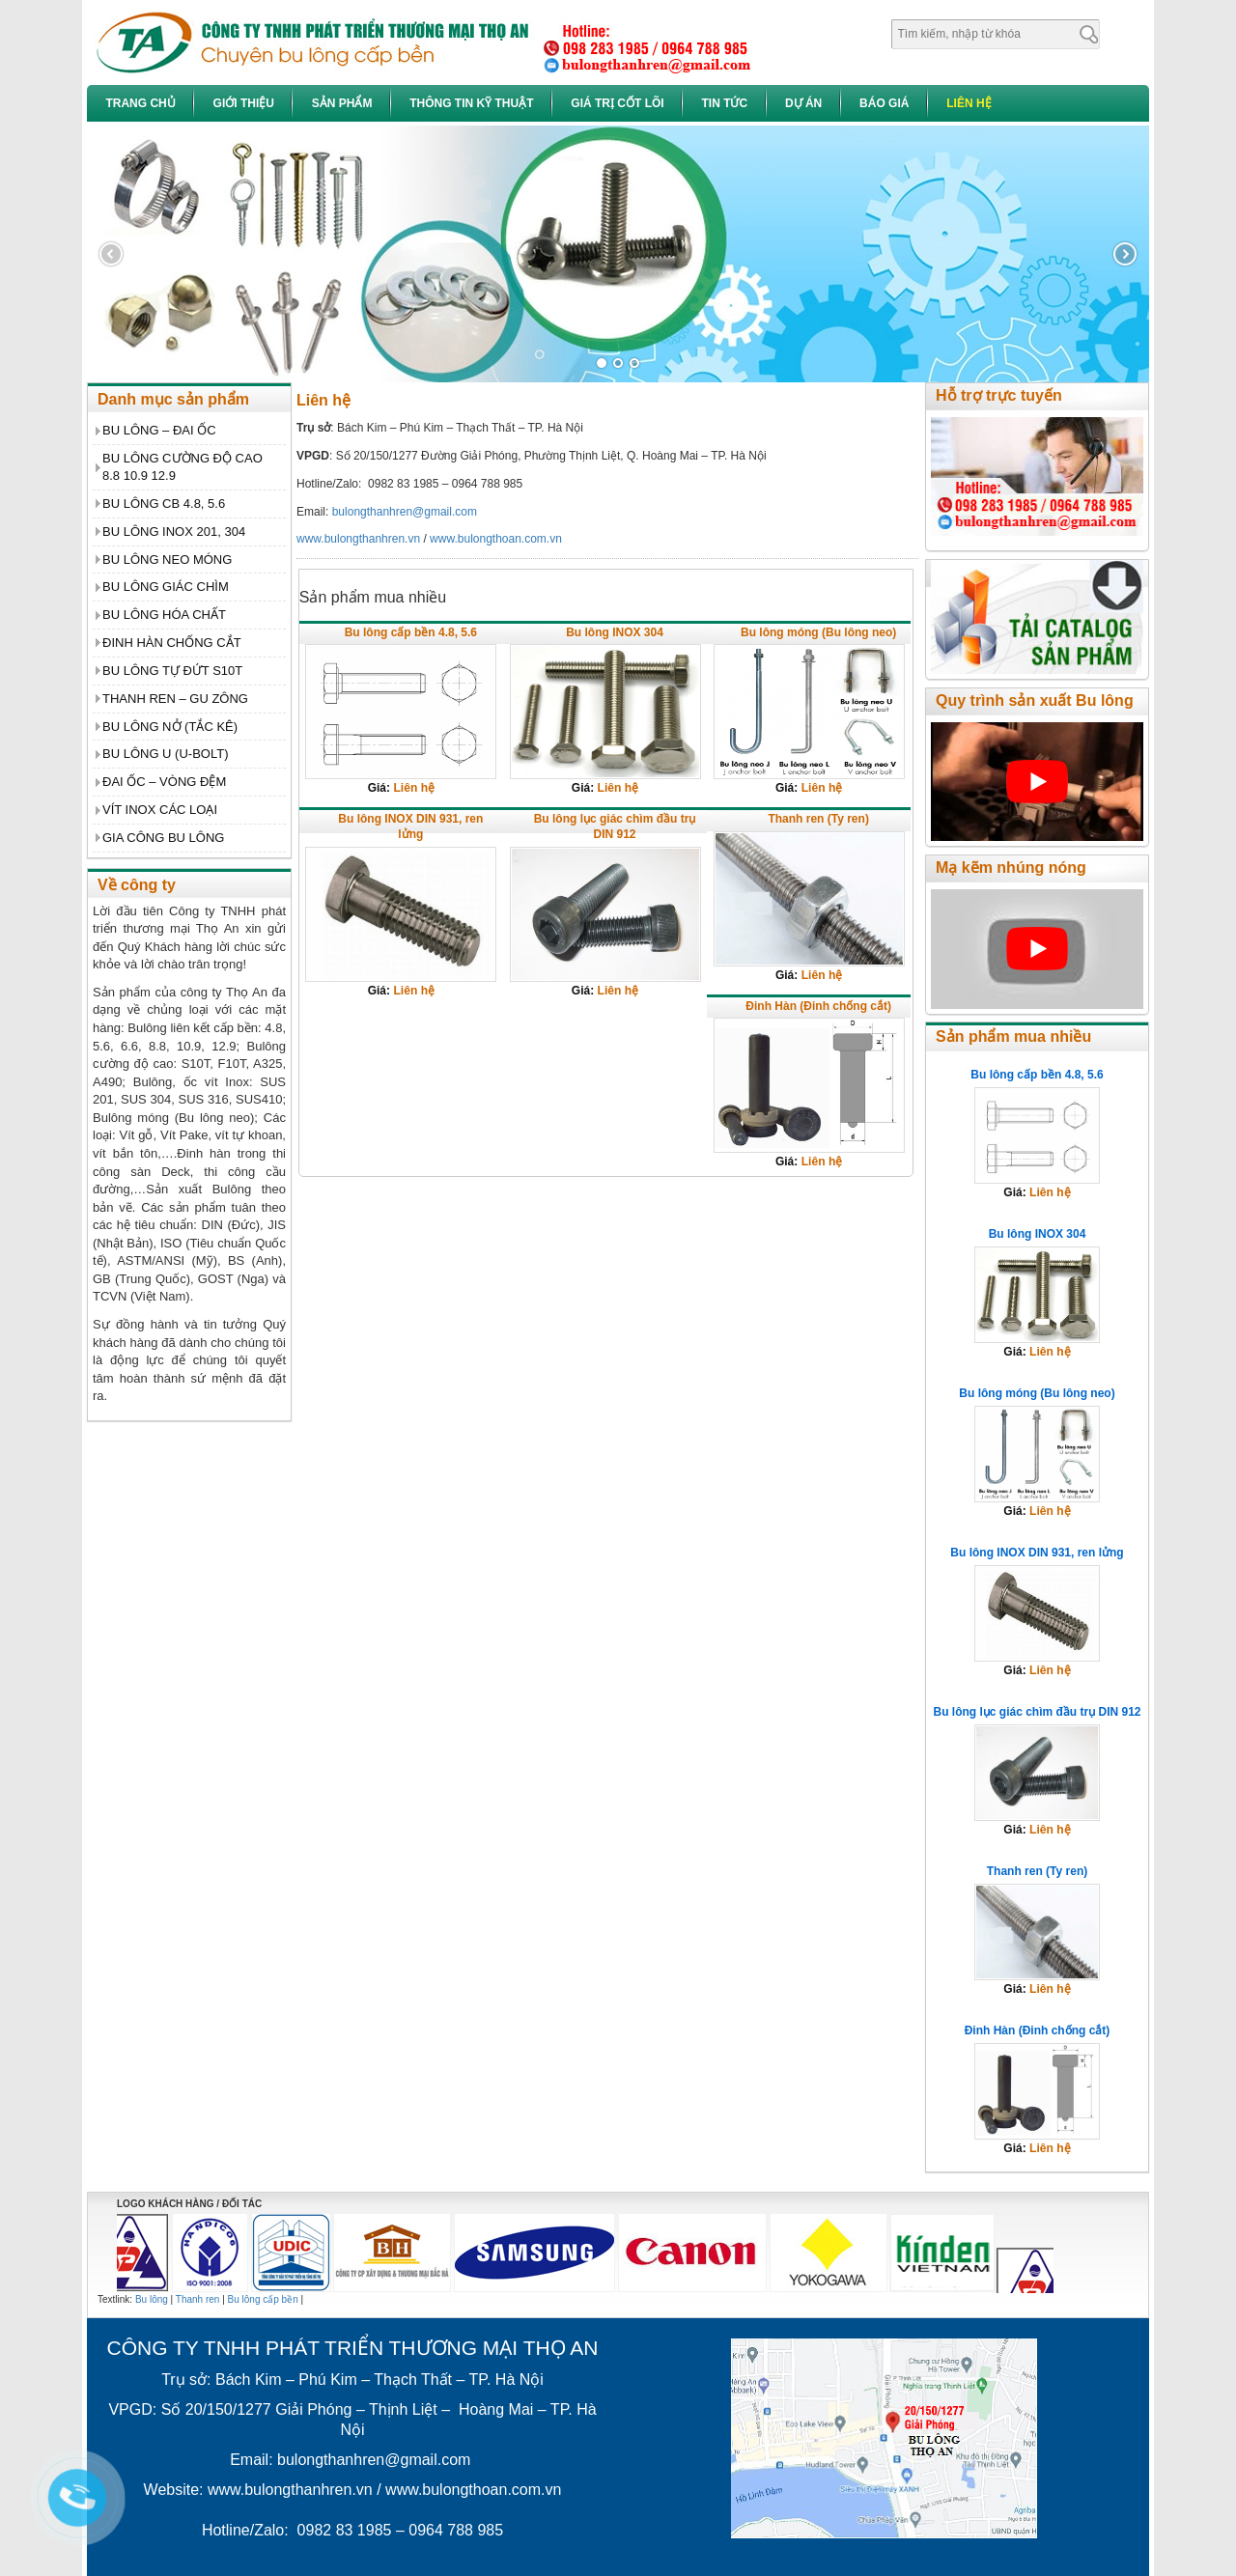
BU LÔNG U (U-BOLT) (165, 753)
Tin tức (724, 103)
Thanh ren (198, 2299)
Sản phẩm (342, 103)
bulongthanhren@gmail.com (404, 511)
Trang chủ (140, 103)
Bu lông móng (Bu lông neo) (818, 632)
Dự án (803, 103)
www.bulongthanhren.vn (358, 539)
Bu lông (151, 2299)
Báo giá (884, 103)
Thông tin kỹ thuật (471, 103)
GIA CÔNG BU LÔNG (163, 837)
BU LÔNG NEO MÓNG (167, 559)
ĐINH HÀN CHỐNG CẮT (171, 642)
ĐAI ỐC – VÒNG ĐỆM (164, 781)
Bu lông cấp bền (263, 2299)
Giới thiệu (243, 103)
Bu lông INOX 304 (614, 632)
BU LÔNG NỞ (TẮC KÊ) (170, 726)
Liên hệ (968, 103)
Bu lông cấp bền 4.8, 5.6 (411, 632)
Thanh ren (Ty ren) (818, 819)
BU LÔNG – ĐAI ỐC (159, 430)
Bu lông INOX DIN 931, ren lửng (410, 826)
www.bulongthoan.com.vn (496, 539)
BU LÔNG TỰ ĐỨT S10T (172, 670)
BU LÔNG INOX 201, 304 (173, 531)
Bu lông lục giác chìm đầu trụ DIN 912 (615, 826)
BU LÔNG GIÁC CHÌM (165, 586)
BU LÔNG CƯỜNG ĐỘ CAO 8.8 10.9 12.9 (182, 467)
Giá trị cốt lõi (617, 103)
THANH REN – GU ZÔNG (175, 698)
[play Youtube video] (1037, 782)
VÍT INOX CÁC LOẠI (159, 809)
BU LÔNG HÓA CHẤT (164, 614)
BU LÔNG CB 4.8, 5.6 (163, 503)
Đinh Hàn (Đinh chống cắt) (818, 1006)
